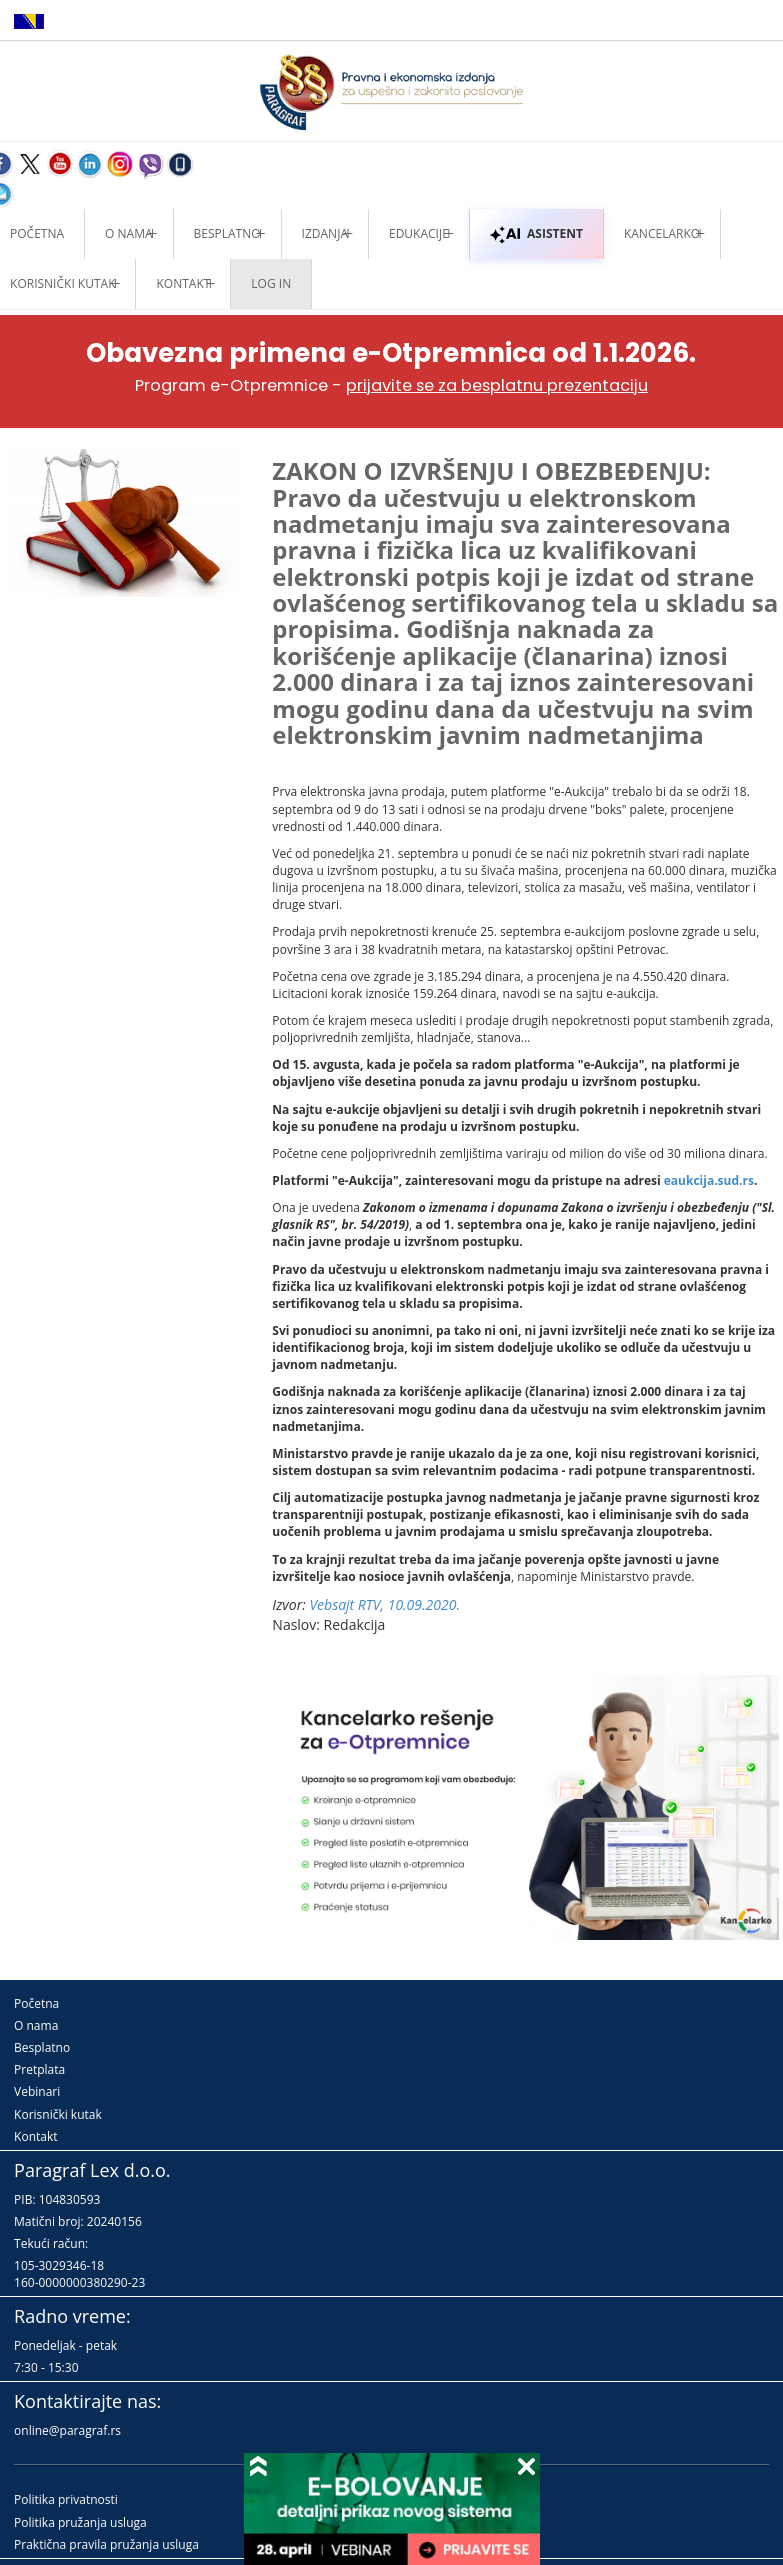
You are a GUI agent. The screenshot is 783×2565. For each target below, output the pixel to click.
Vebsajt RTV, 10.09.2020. (384, 1604)
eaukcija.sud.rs (709, 1180)
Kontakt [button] (183, 283)
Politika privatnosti (66, 2499)
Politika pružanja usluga (80, 2522)
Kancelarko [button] (662, 233)
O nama (128, 233)
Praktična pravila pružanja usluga (106, 2544)
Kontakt (35, 2136)
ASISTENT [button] (536, 233)
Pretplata (39, 2069)
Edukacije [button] (419, 233)
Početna (36, 2003)
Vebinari (37, 2091)
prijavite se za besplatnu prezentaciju (497, 385)
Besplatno (227, 233)
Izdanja (325, 233)
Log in (271, 283)
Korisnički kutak (58, 2114)
